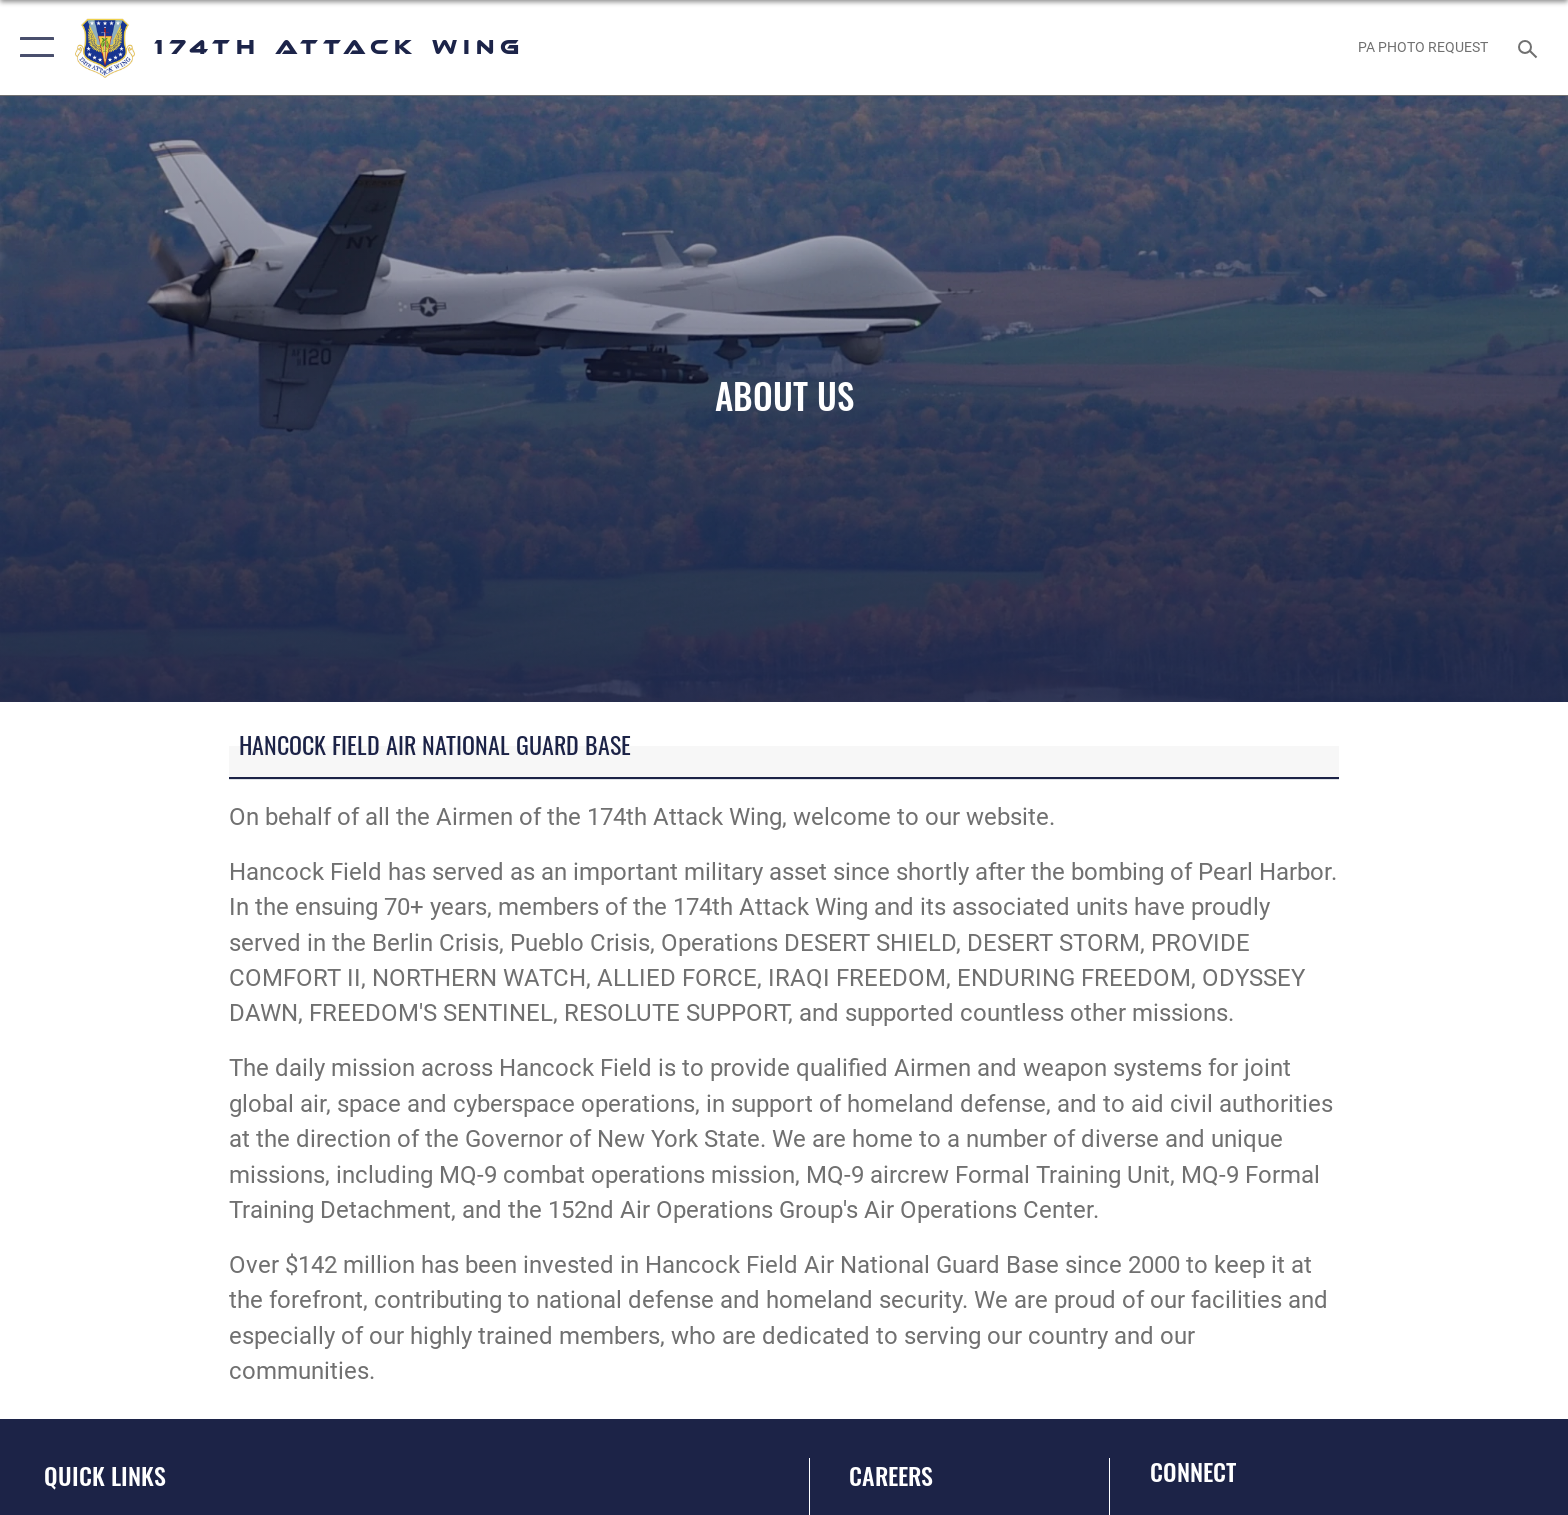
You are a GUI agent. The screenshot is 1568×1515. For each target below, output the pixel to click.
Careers (891, 1475)
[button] (32, 47)
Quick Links (105, 1475)
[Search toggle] (1530, 47)
